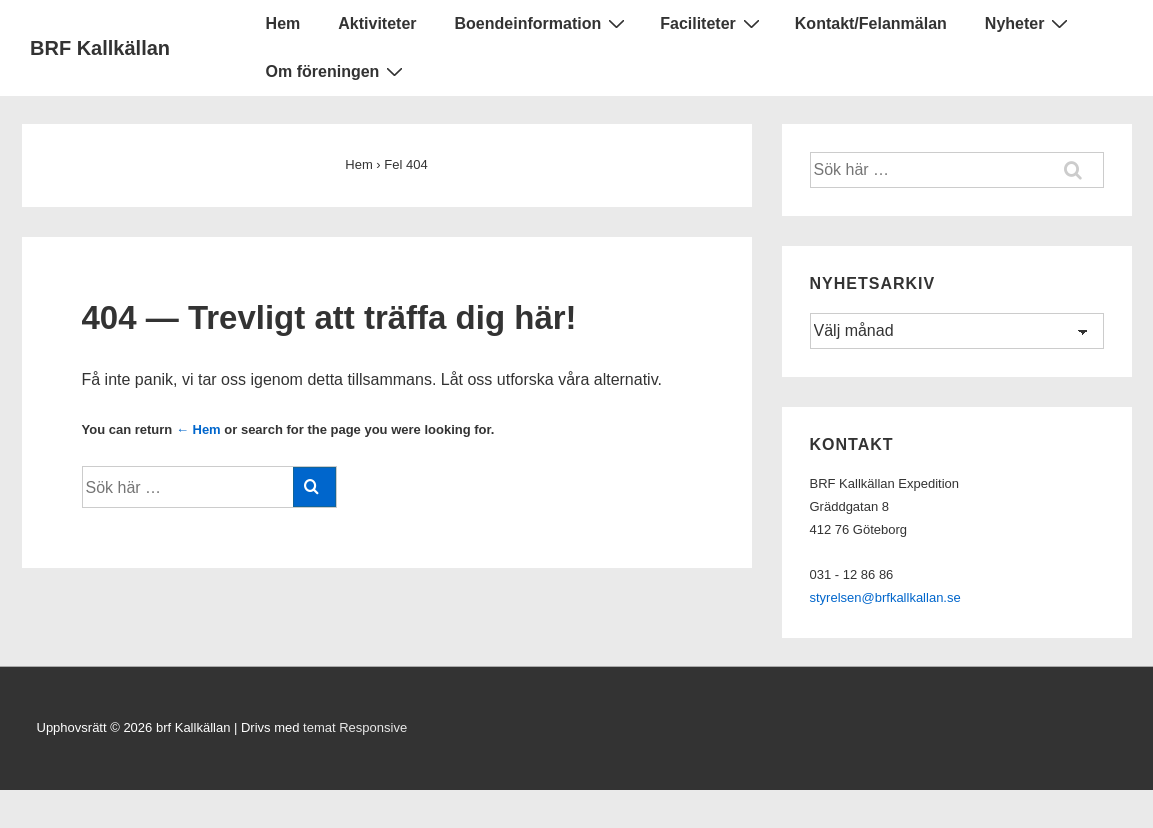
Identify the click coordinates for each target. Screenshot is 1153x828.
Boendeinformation (543, 23)
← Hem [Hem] (198, 429)
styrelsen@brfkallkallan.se (885, 597)
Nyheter (1029, 23)
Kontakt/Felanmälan (871, 23)
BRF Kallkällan (100, 48)
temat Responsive (355, 727)
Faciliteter (712, 23)
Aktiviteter (377, 23)
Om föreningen (337, 71)
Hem (283, 23)
